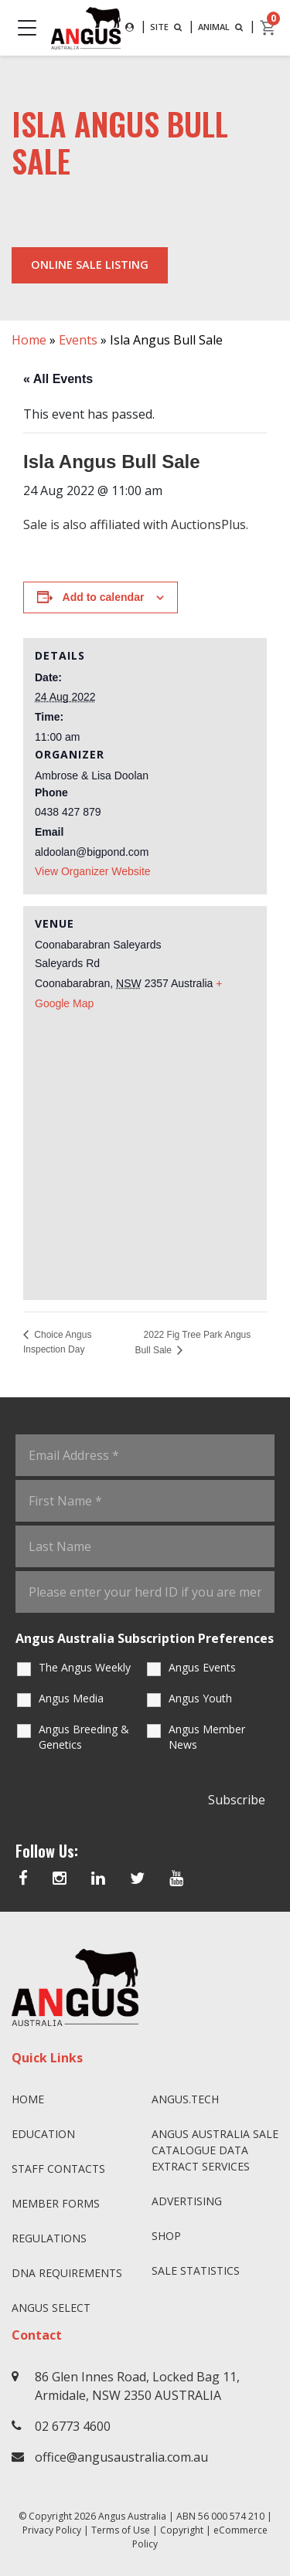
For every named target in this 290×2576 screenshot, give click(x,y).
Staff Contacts (58, 2168)
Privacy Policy (51, 2530)
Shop (166, 2235)
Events (78, 339)
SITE (167, 26)
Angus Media (71, 1698)
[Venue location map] (145, 1148)
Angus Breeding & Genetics (84, 1737)
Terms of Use (120, 2530)
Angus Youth (200, 1698)
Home (29, 339)
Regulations (49, 2238)
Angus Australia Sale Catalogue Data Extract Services (215, 2150)
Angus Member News (207, 1737)
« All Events (58, 378)
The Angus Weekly (85, 1667)
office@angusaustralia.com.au (121, 2457)
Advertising (187, 2201)
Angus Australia (132, 2516)
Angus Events (202, 1667)
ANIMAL (222, 26)
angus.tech (185, 2099)
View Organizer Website (93, 871)
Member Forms (56, 2203)
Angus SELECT (51, 2307)
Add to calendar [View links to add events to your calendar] (104, 597)
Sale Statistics (196, 2270)
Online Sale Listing (89, 264)
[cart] (268, 28)
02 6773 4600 (73, 2426)
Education (43, 2133)
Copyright (181, 2530)
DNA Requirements (67, 2272)
